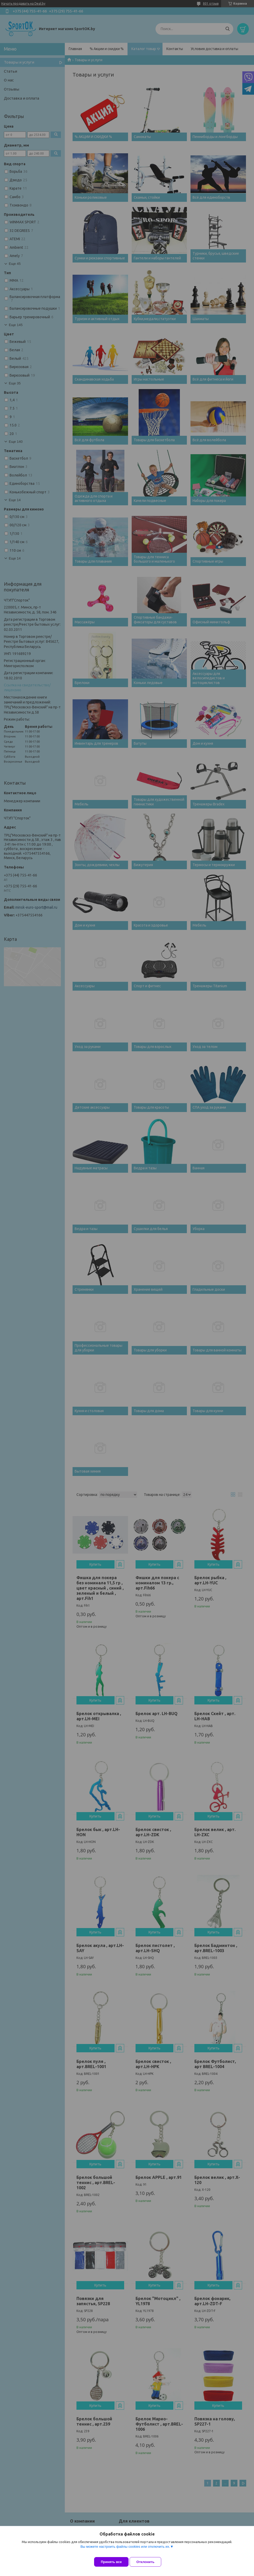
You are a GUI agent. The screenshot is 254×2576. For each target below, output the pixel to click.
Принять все (111, 2562)
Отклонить (149, 2562)
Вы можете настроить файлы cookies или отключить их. (125, 2550)
